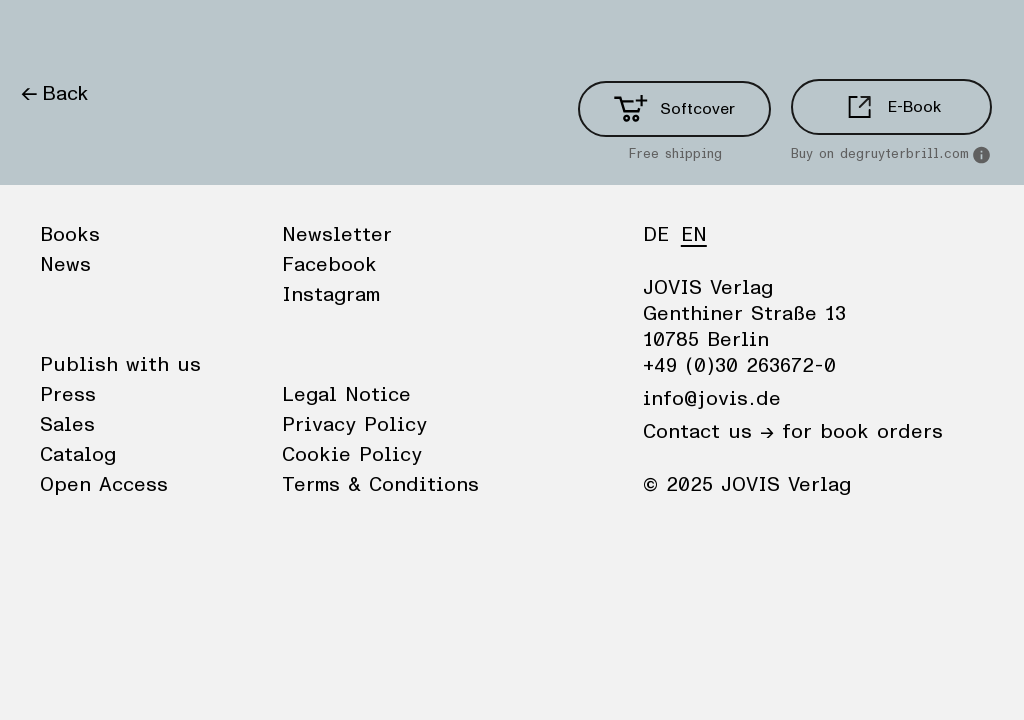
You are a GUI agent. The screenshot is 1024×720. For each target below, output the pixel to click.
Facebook (329, 265)
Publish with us (120, 365)
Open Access (104, 485)
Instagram (331, 295)
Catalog (78, 455)
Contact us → (708, 432)
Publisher (210, 35)
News (123, 35)
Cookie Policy (352, 455)
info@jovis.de (712, 399)
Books (49, 35)
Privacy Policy (354, 425)
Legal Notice (346, 395)
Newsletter (337, 235)
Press (68, 395)
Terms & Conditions (380, 485)
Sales (67, 425)
